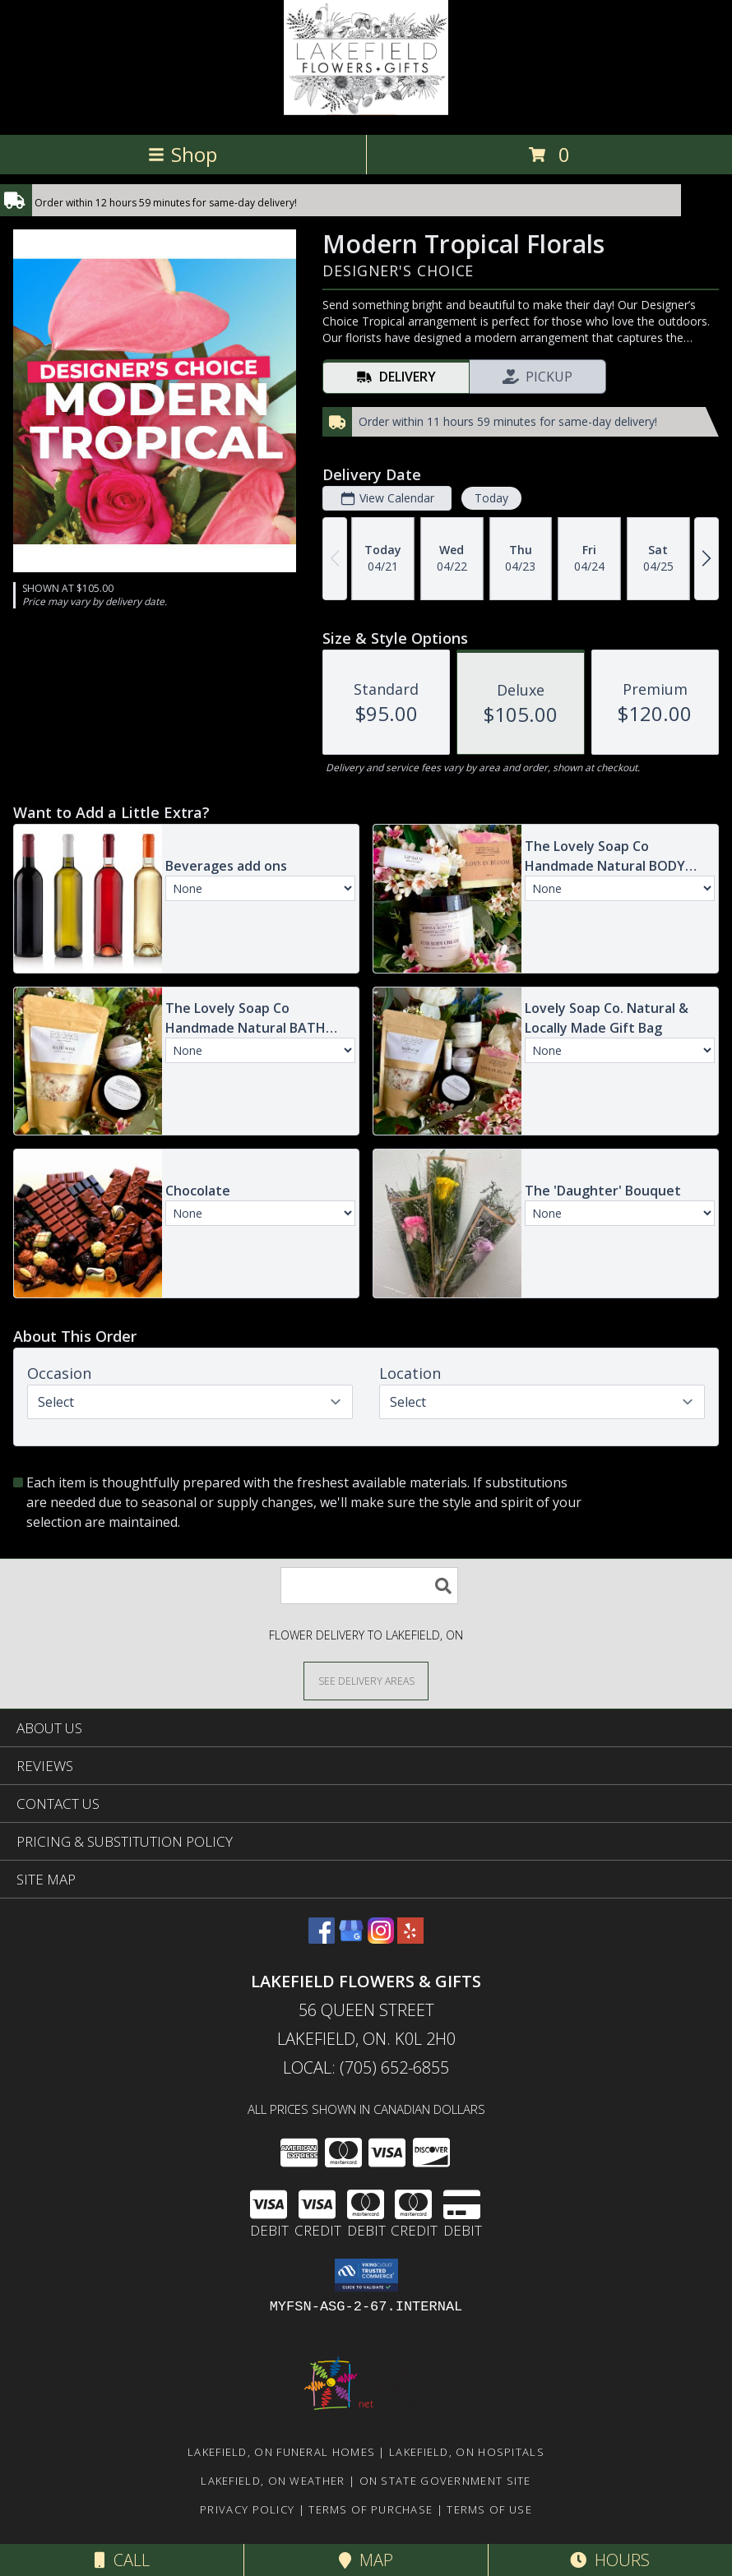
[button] (366, 2275)
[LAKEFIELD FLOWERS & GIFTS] (365, 110)
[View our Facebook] (321, 1938)
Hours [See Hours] (610, 2560)
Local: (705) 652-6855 (366, 2067)
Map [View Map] (366, 2560)
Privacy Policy (247, 2509)
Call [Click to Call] (122, 2560)
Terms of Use (489, 2509)
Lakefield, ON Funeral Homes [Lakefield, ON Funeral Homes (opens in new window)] (281, 2451)
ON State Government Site (445, 2480)
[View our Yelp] (410, 1938)
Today (491, 498)
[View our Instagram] (381, 1938)
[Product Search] (369, 1585)
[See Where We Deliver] (366, 1680)
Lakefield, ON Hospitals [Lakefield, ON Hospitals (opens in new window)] (466, 2451)
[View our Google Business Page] (351, 1938)
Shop (182, 154)
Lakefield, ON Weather (273, 2480)
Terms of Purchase (370, 2509)
